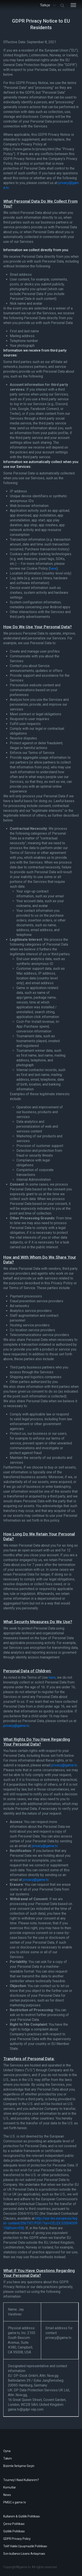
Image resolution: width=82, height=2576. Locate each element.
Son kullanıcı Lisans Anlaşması (24, 2553)
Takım (7, 2458)
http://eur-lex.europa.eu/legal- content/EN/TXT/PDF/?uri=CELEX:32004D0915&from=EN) (40, 2223)
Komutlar (9, 2487)
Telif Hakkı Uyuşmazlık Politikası (25, 2546)
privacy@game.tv (16, 1726)
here (53, 568)
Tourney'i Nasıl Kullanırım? (21, 2480)
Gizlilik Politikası (14, 2531)
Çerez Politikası (13, 2524)
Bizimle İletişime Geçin (18, 2466)
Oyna (6, 2451)
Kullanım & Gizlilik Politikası (21, 2516)
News (7, 2495)
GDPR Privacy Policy (17, 2538)
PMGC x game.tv (14, 2502)
